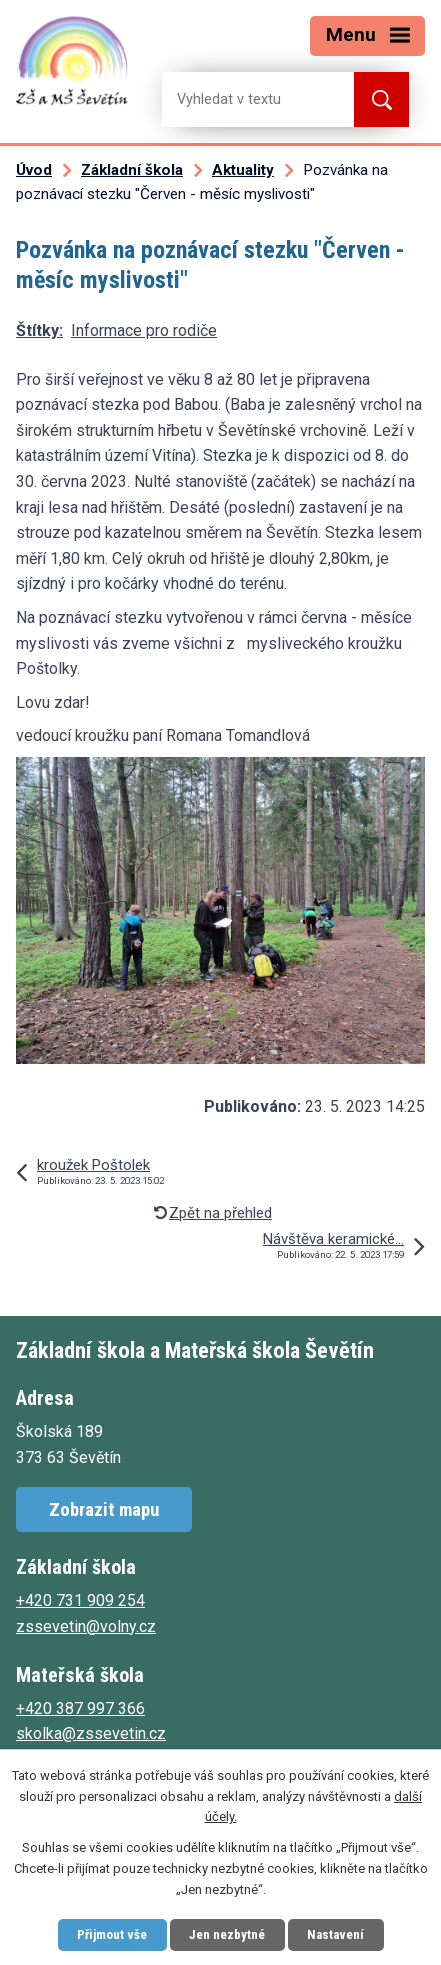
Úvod (34, 170)
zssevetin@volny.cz (86, 1626)
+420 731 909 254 (80, 1600)
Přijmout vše (112, 1934)
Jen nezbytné (227, 1934)
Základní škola (132, 170)
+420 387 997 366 (80, 1708)
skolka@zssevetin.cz (91, 1733)
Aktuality (243, 170)
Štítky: (39, 330)
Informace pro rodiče (144, 330)
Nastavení (335, 1934)
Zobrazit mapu (104, 1509)
